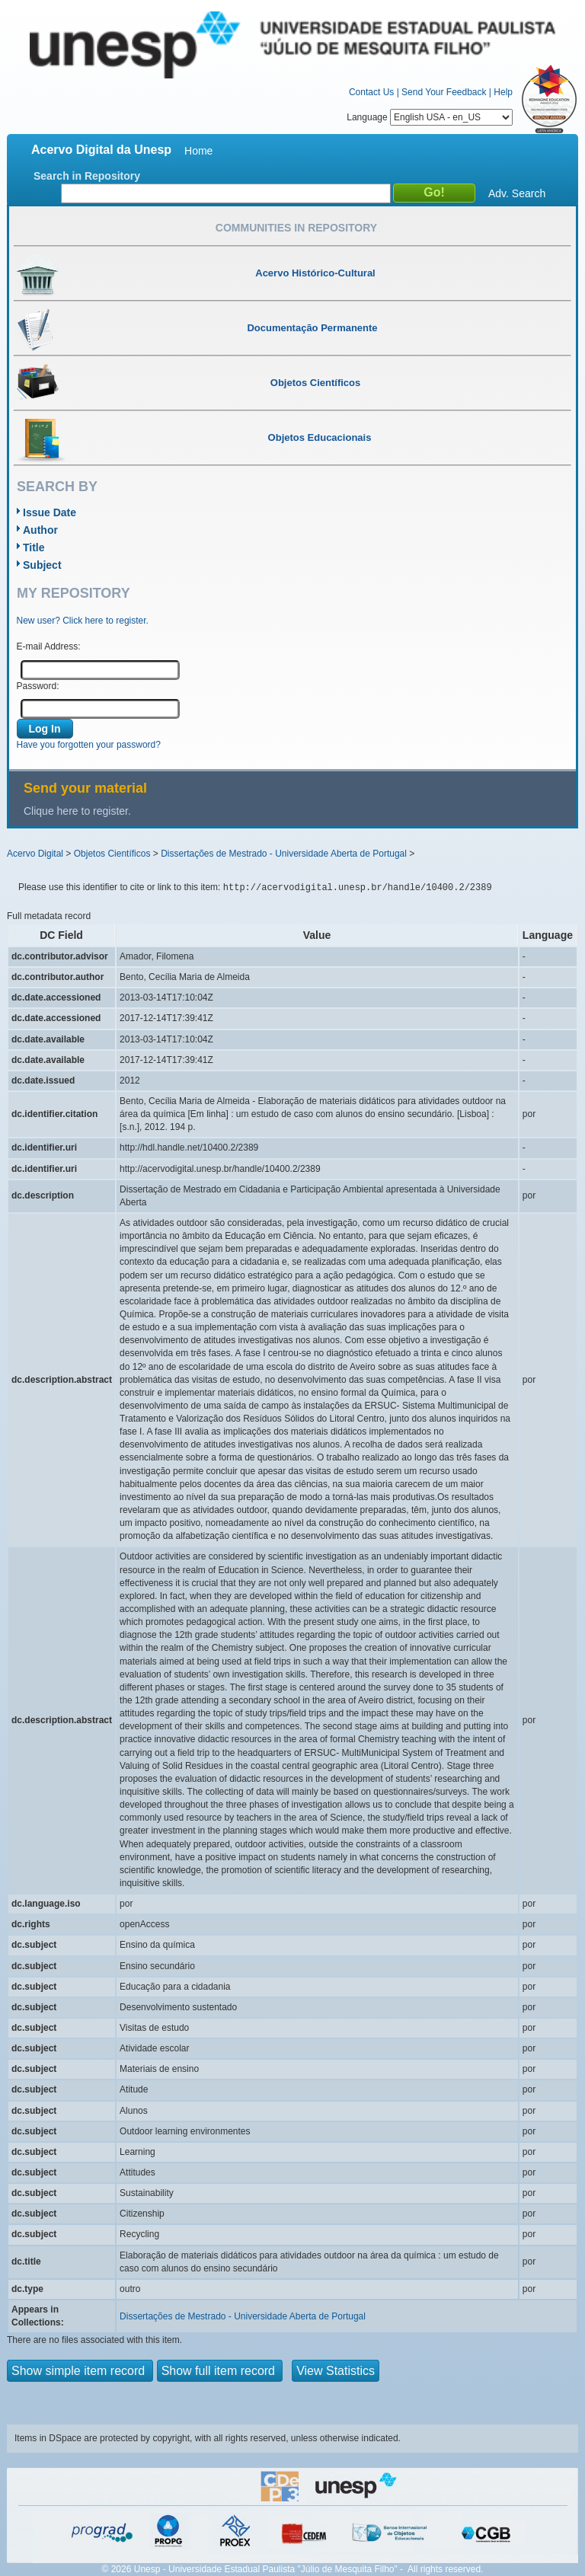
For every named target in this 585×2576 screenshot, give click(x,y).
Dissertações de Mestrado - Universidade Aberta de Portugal (284, 853)
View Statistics (335, 2370)
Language (430, 117)
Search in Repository (87, 176)
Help (503, 92)
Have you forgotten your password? (89, 744)
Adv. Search (516, 193)
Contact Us (371, 92)
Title (34, 547)
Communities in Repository (296, 228)
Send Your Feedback (443, 92)
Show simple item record (80, 2370)
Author (40, 530)
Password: (38, 686)
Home (198, 151)
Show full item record (220, 2370)
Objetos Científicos (112, 853)
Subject (42, 565)
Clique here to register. (77, 811)
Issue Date (49, 512)
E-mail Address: (49, 646)
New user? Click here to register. (83, 620)
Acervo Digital (35, 853)
